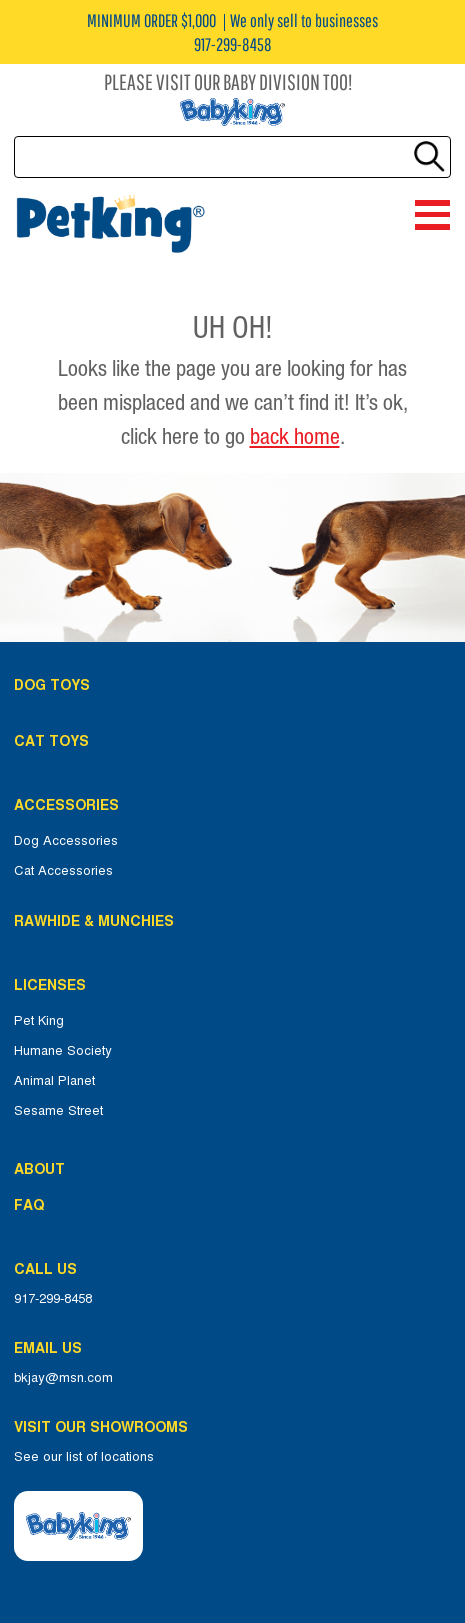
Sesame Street (58, 1111)
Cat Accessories (63, 871)
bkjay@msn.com (63, 1378)
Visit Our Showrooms (105, 1427)
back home (295, 436)
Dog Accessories (66, 841)
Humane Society (63, 1051)
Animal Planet (54, 1081)
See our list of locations (84, 1457)
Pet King (39, 1021)
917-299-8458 (53, 1299)
